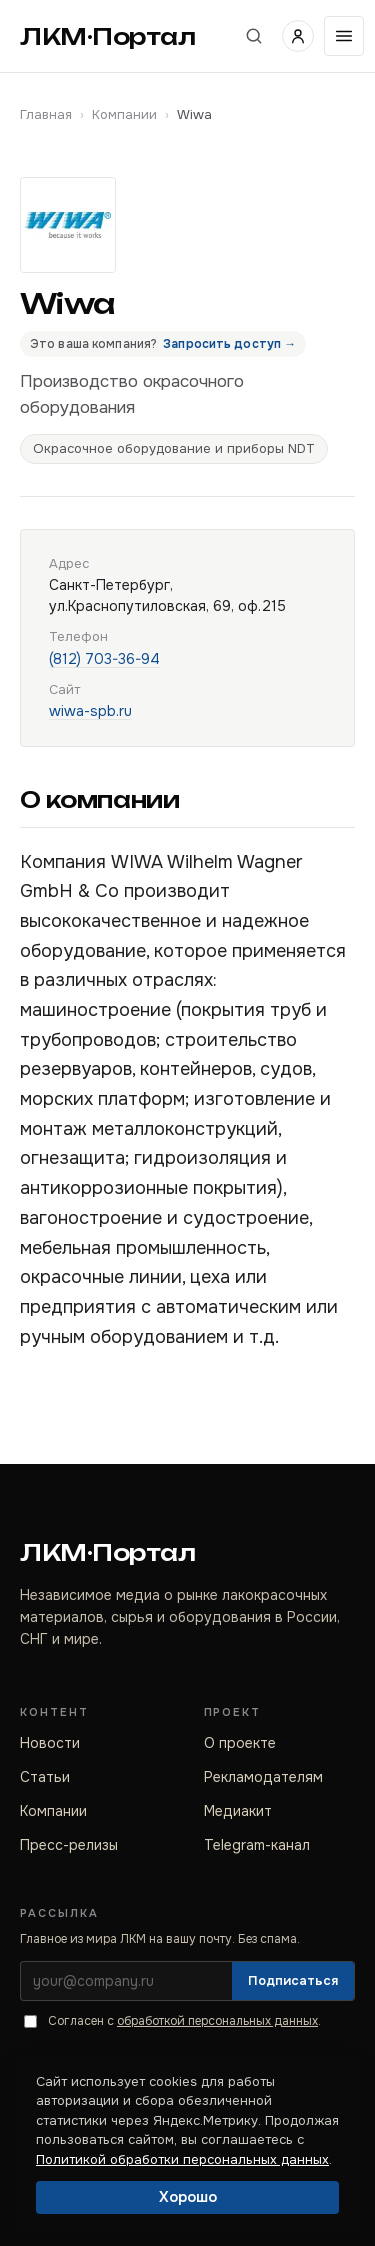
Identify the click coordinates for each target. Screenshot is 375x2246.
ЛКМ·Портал (108, 36)
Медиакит (238, 1811)
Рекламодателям (263, 1777)
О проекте (240, 1743)
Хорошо (188, 2197)
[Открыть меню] (344, 36)
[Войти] (298, 36)
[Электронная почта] (126, 1981)
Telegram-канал (257, 1845)
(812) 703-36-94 (104, 659)
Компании (124, 114)
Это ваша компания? (163, 344)
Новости (50, 1743)
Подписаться (293, 1980)
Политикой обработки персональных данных (182, 2159)
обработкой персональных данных (217, 2021)
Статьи (45, 1777)
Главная (46, 114)
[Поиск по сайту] (254, 36)
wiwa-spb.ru (90, 711)
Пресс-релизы (69, 1845)
